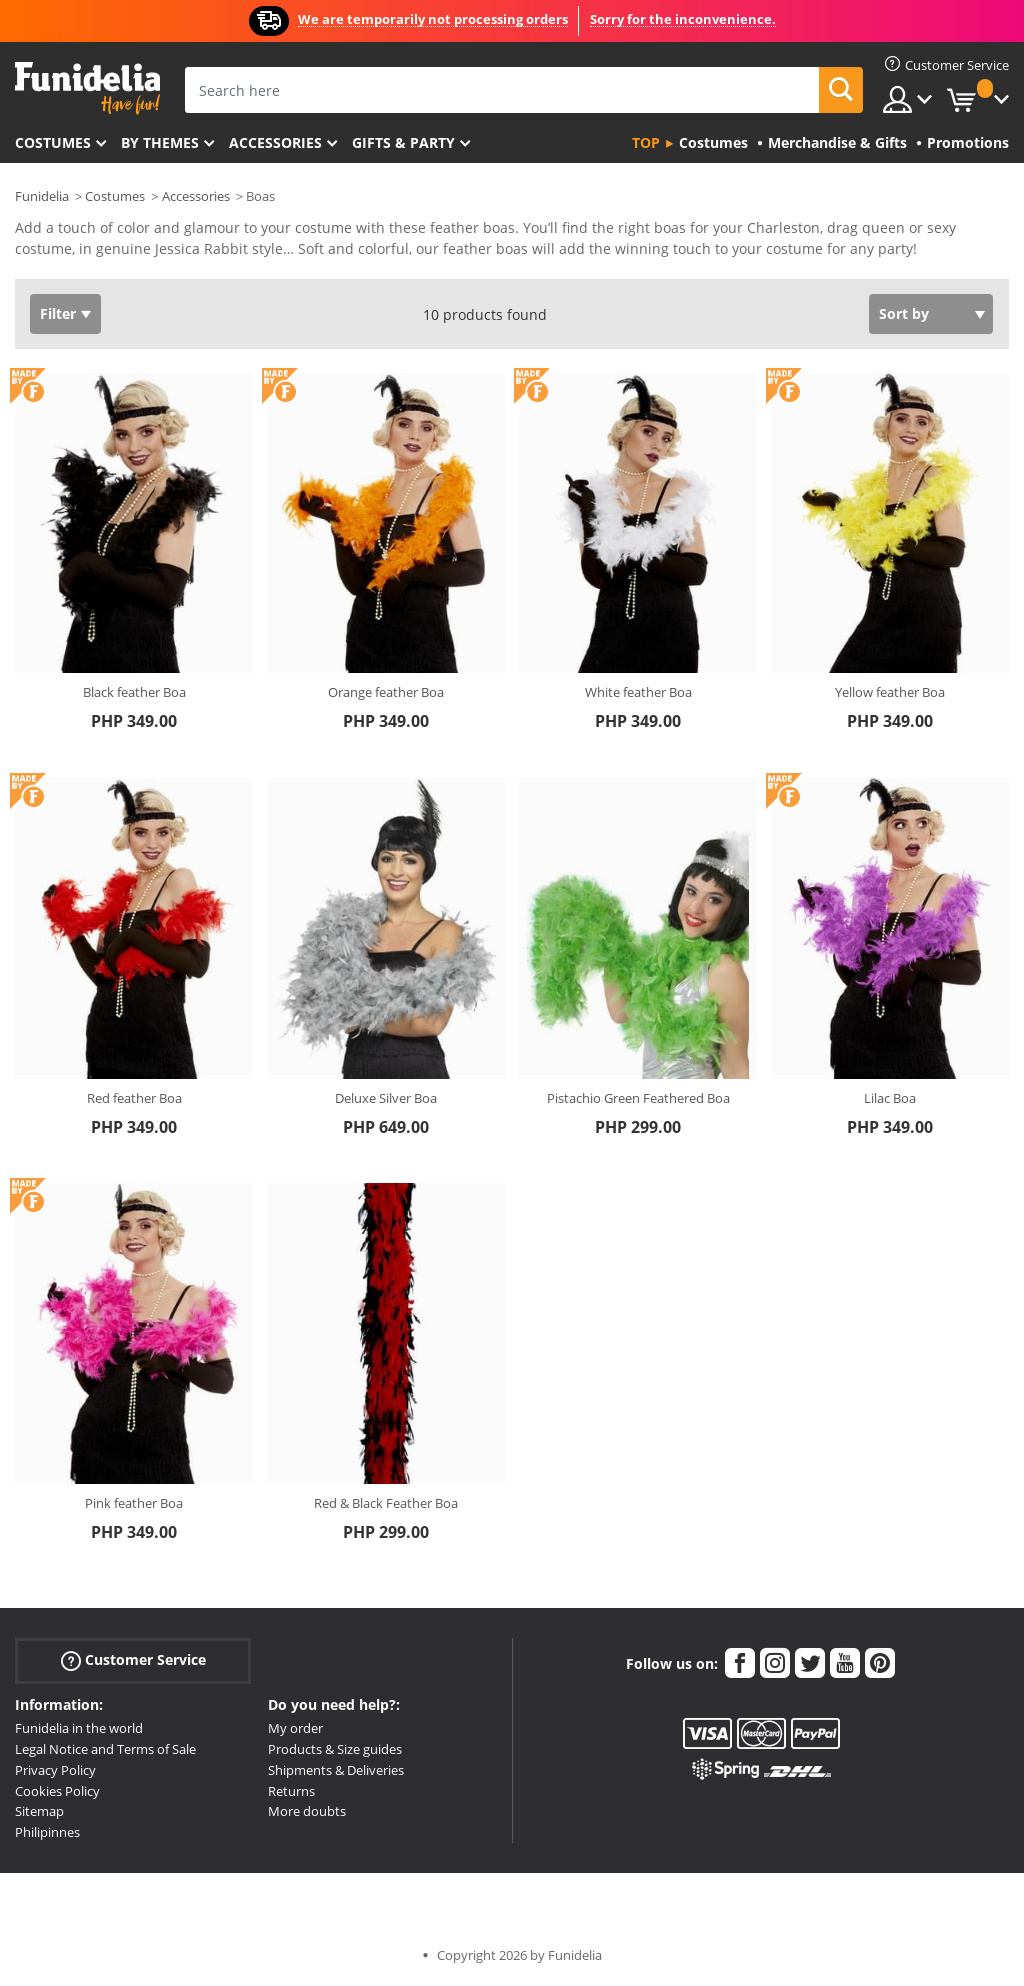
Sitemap (39, 1811)
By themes (160, 142)
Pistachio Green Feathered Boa (638, 1098)
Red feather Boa (134, 1098)
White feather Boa (638, 692)
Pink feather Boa (134, 1503)
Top (646, 142)
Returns (291, 1791)
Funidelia (42, 196)
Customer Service (133, 1660)
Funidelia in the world (79, 1728)
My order (295, 1728)
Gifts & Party (403, 142)
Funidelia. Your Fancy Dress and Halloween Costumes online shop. (87, 88)
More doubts (307, 1811)
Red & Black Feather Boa (386, 1503)
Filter (58, 313)
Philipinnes (47, 1832)
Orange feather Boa (386, 692)
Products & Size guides (335, 1749)
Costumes (53, 142)
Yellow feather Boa (890, 692)
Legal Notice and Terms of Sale (105, 1749)
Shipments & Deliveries (336, 1770)
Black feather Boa (134, 692)
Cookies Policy (57, 1791)
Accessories (275, 142)
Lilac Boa (890, 1098)
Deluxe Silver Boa (386, 1098)
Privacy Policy (55, 1770)
